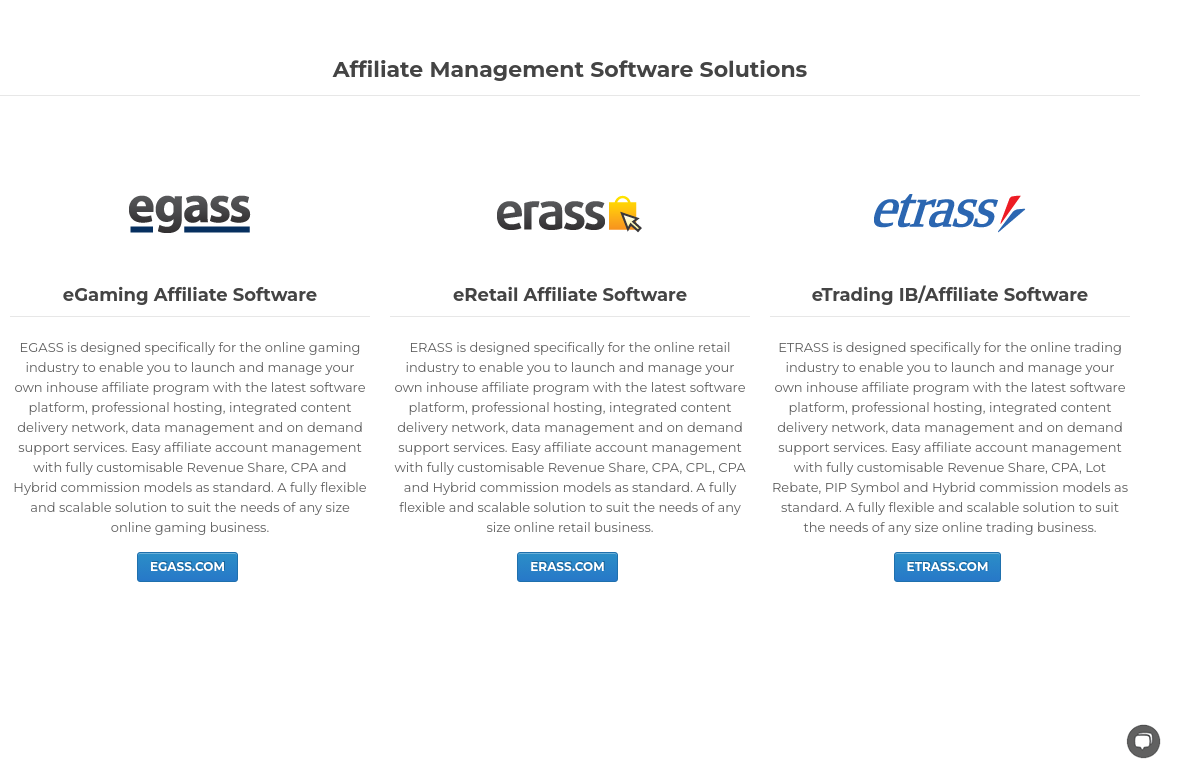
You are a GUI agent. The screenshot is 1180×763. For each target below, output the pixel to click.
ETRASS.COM (948, 566)
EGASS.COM (187, 566)
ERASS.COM (567, 566)
